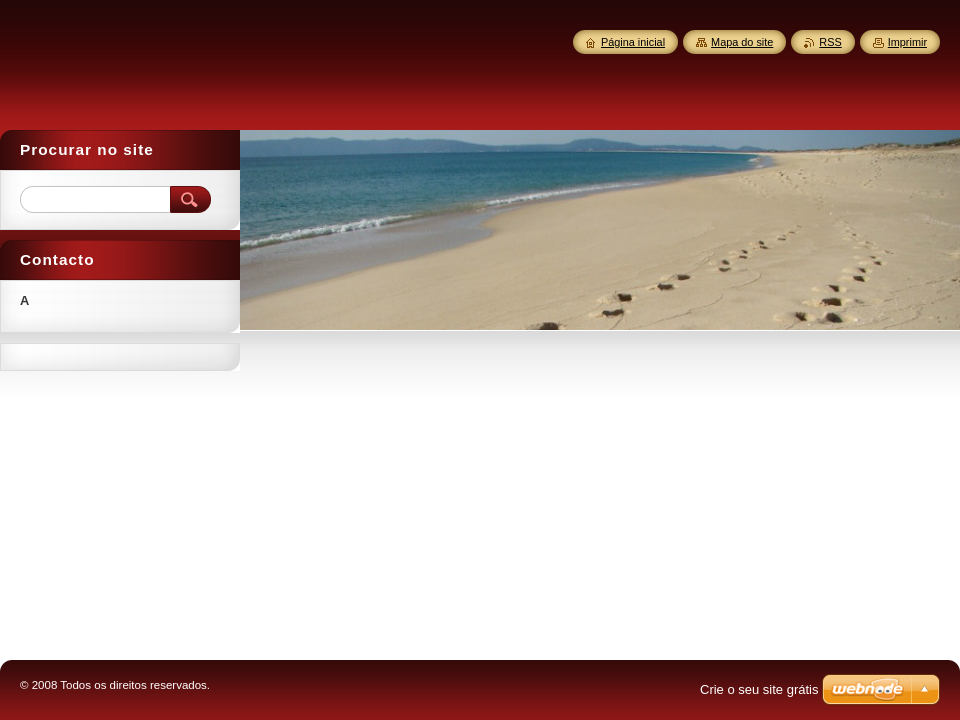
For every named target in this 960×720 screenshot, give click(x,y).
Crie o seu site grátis (759, 689)
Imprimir (907, 42)
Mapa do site (742, 42)
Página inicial (633, 42)
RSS (830, 42)
